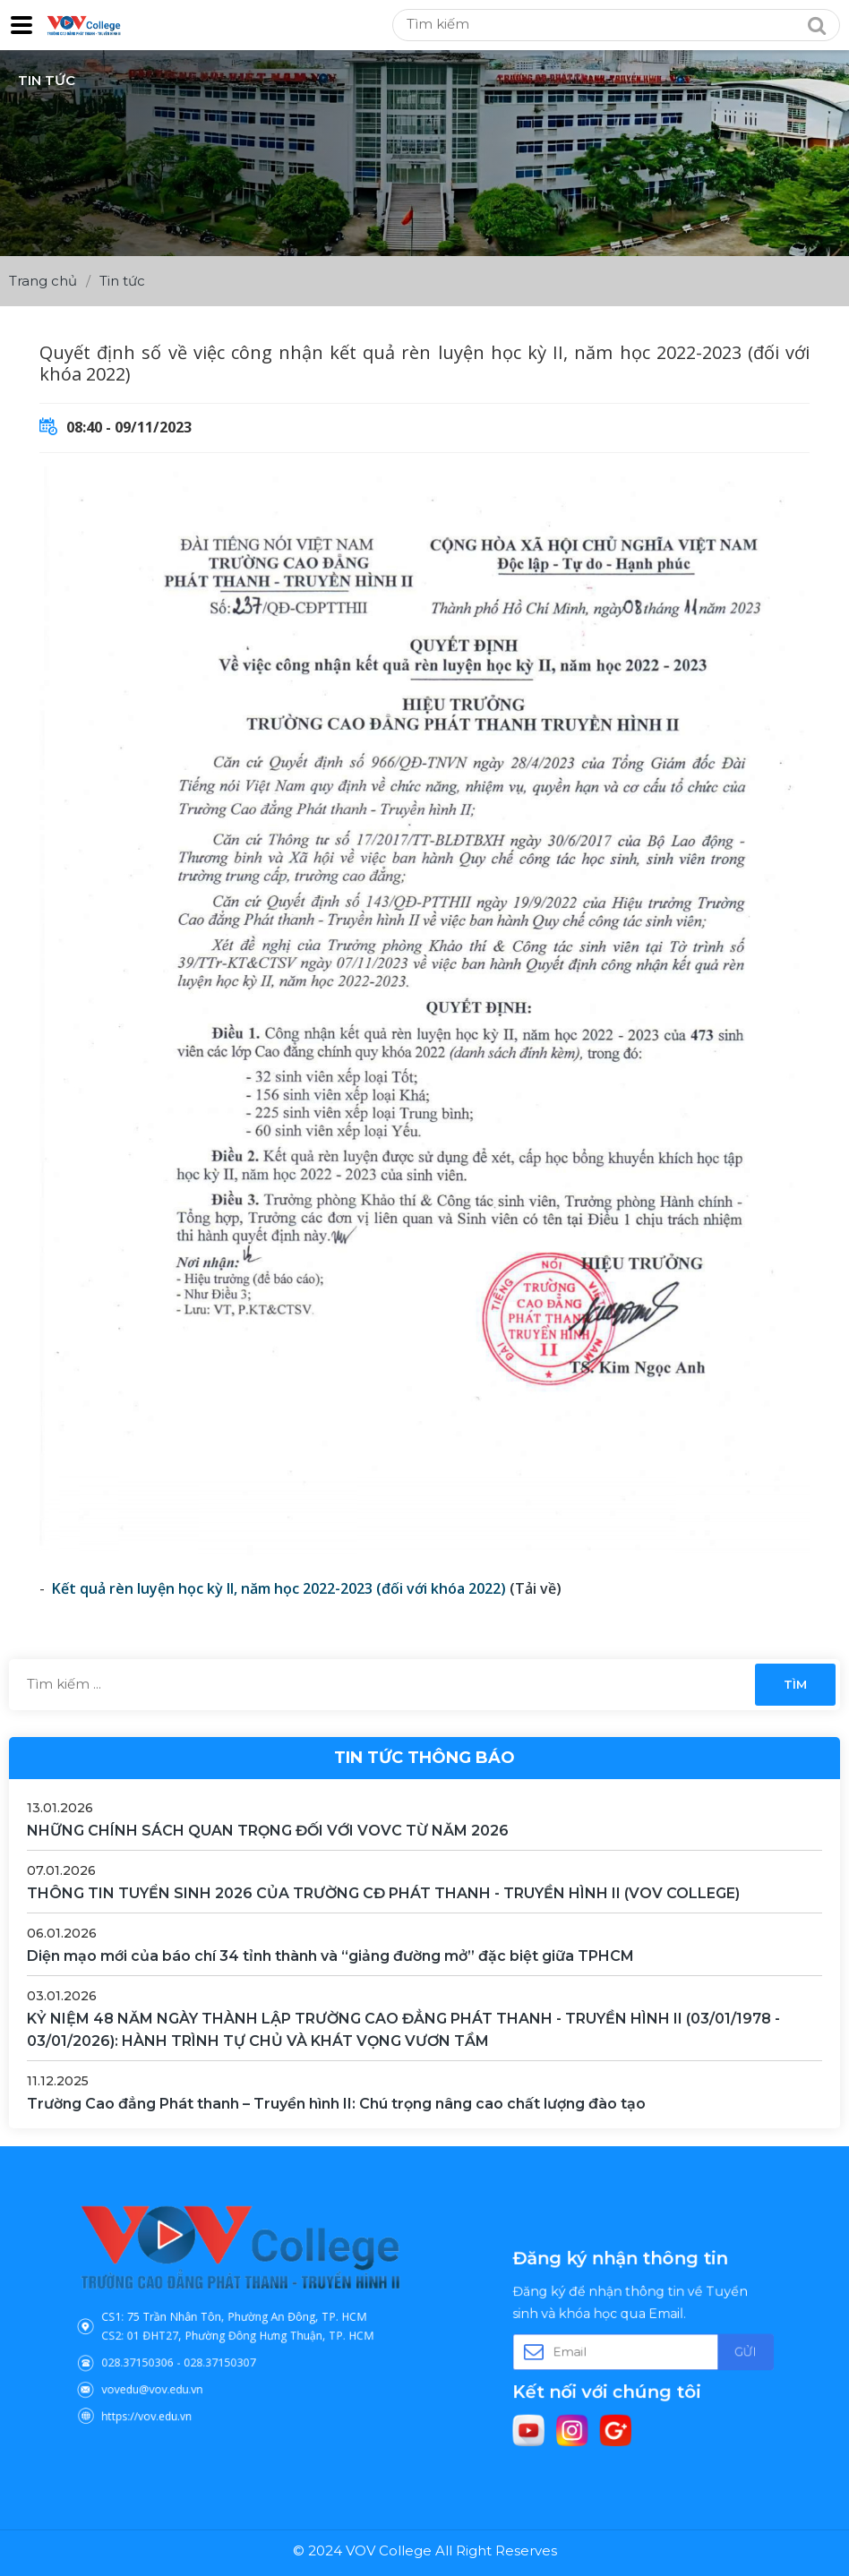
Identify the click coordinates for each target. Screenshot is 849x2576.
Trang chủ (43, 280)
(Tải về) (536, 1588)
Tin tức (122, 280)
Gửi (707, 2349)
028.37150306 (171, 2348)
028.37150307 (226, 2348)
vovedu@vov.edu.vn (181, 2366)
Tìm (795, 1684)
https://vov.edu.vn (178, 2383)
